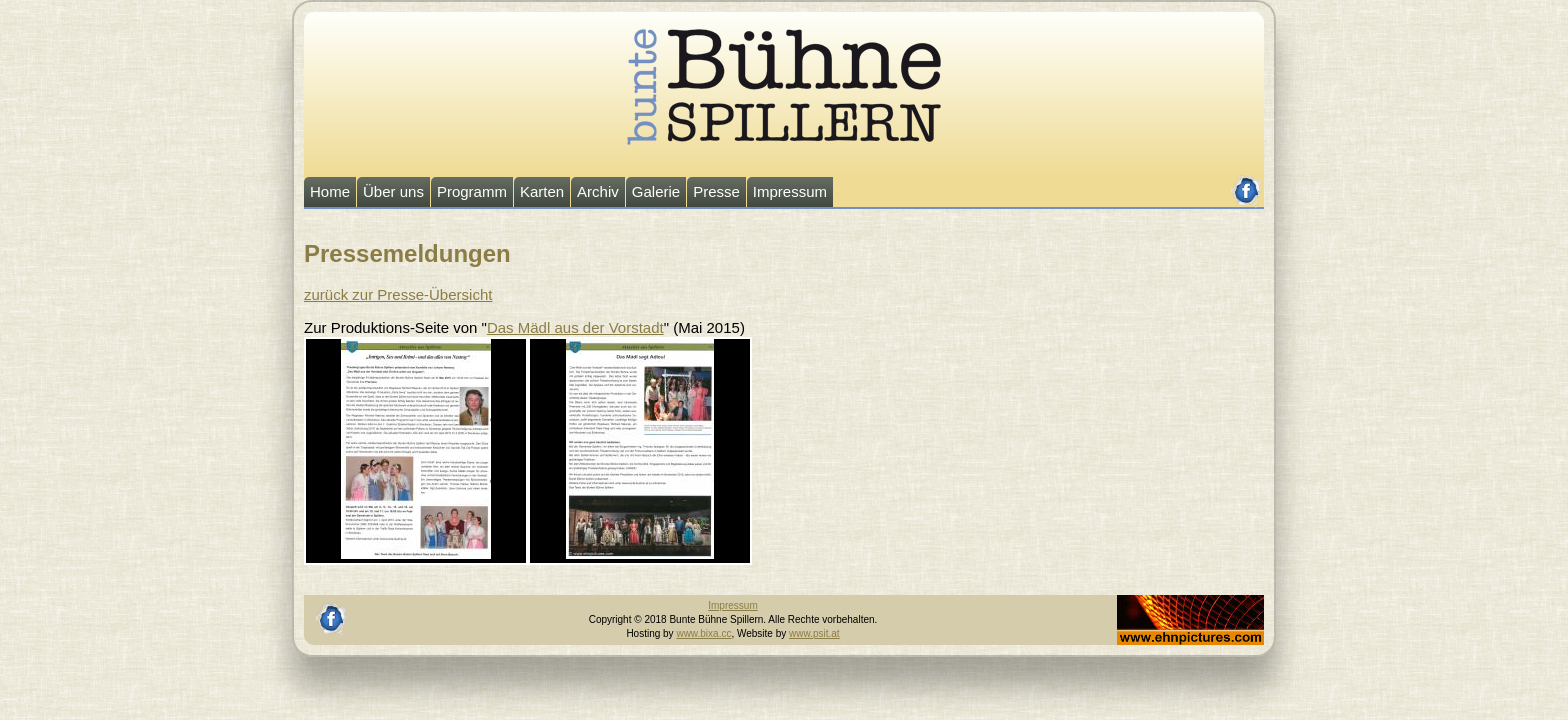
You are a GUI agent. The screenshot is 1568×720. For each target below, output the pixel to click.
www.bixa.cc (703, 633)
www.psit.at (814, 633)
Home (330, 191)
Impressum (790, 191)
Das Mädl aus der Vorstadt (575, 327)
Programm (472, 191)
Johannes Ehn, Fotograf (1170, 601)
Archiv (598, 191)
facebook (1246, 182)
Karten (542, 191)
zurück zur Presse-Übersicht (398, 294)
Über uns (393, 191)
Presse (716, 191)
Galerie (656, 191)
